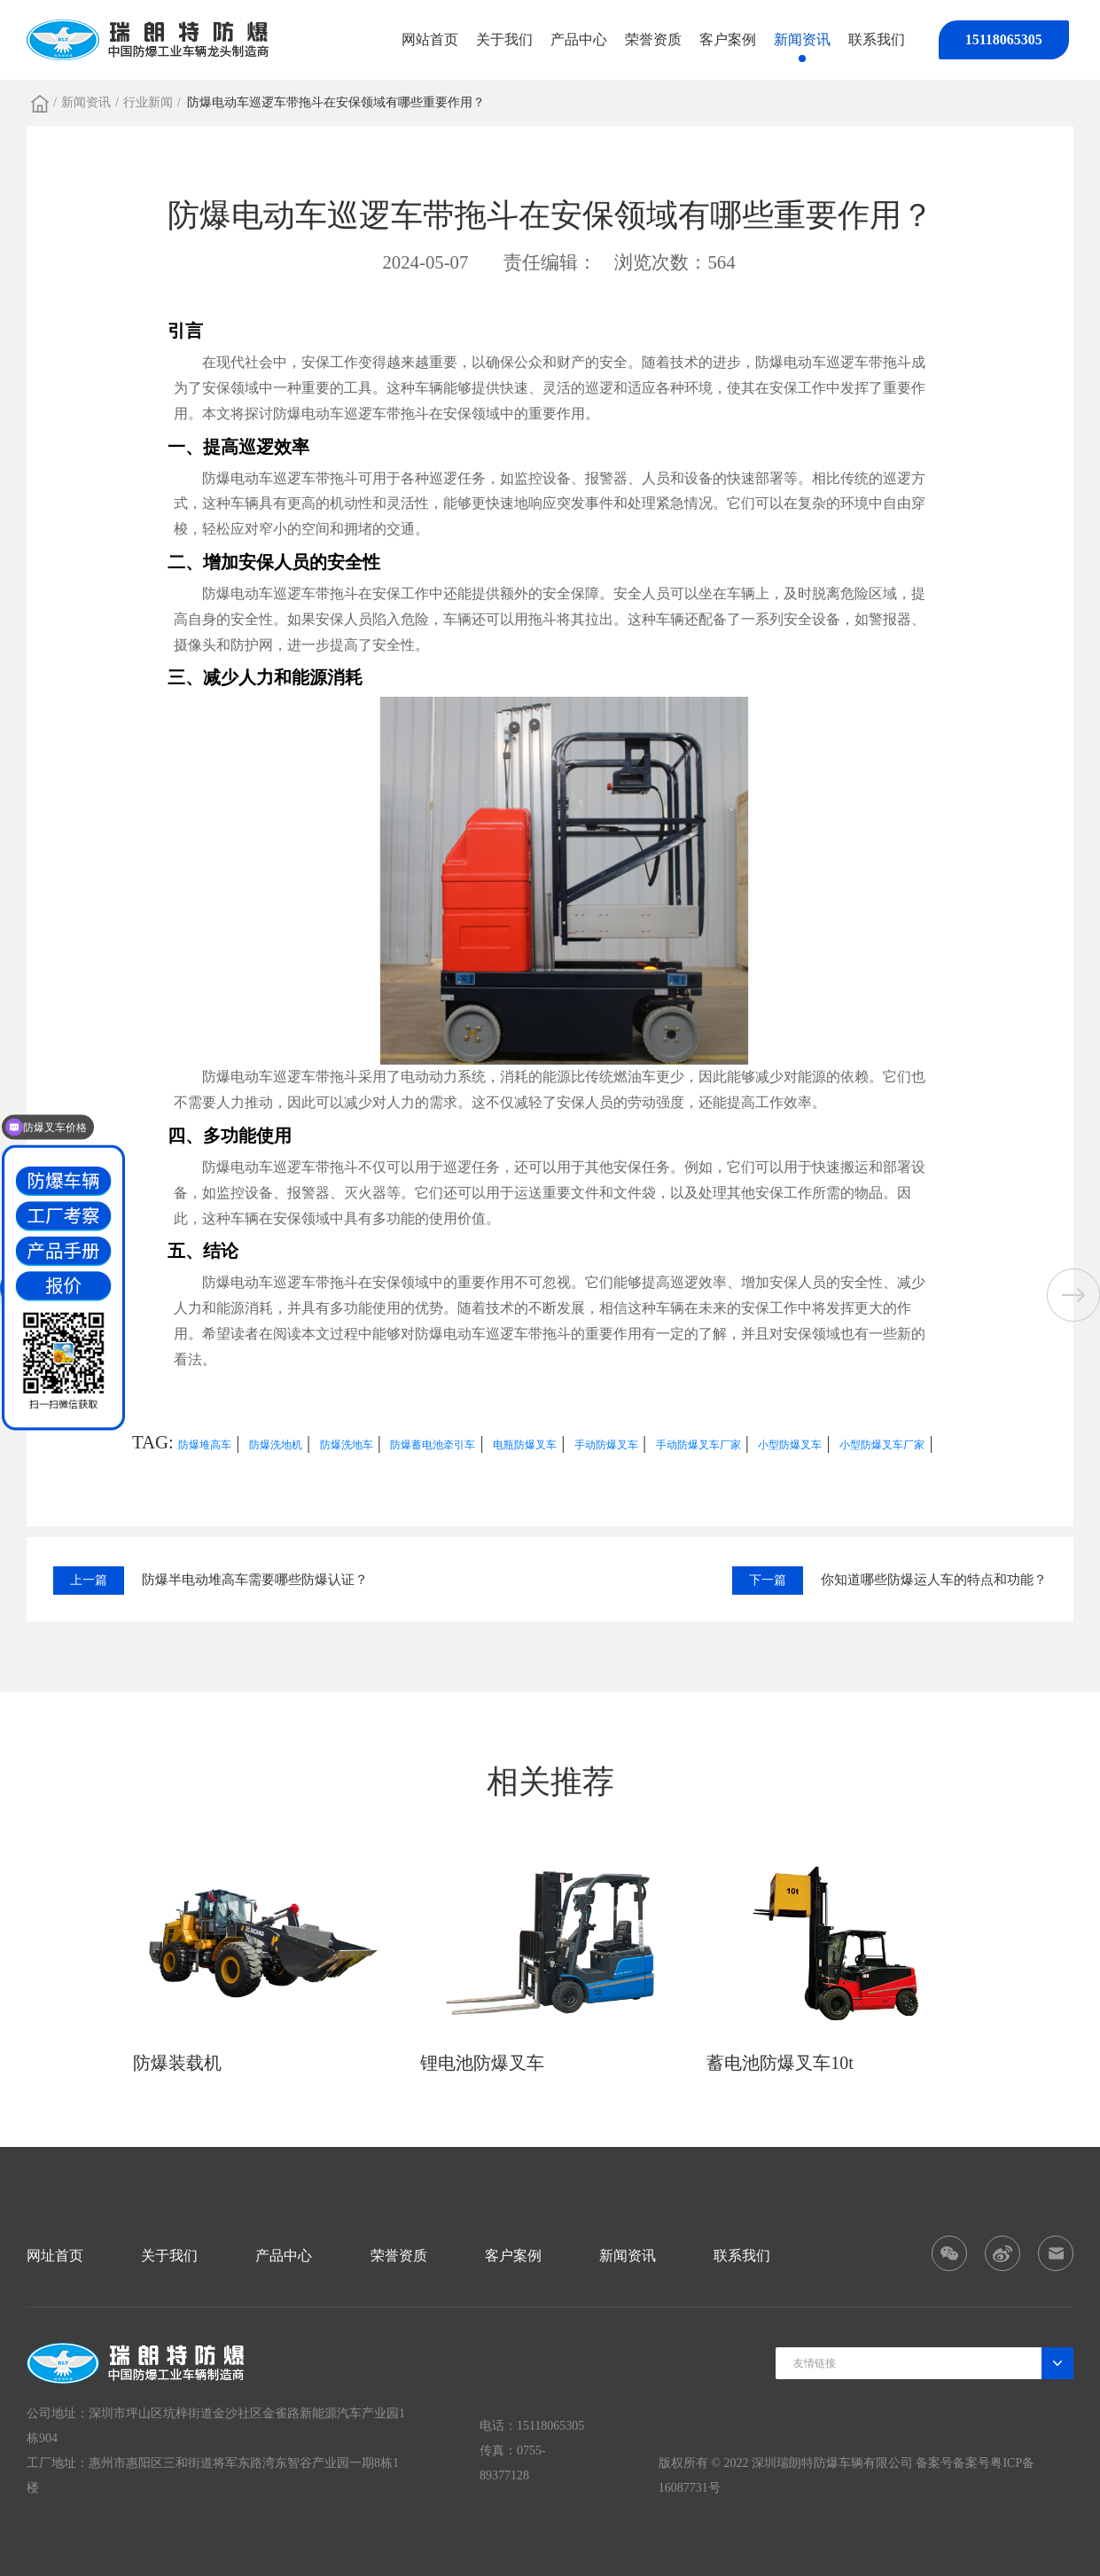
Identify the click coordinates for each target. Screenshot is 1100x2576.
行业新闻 (148, 102)
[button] (1073, 1295)
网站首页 (430, 39)
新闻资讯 (802, 39)
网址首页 (55, 2255)
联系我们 (876, 39)
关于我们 (504, 39)
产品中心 (578, 39)
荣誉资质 (653, 39)
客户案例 (727, 39)
